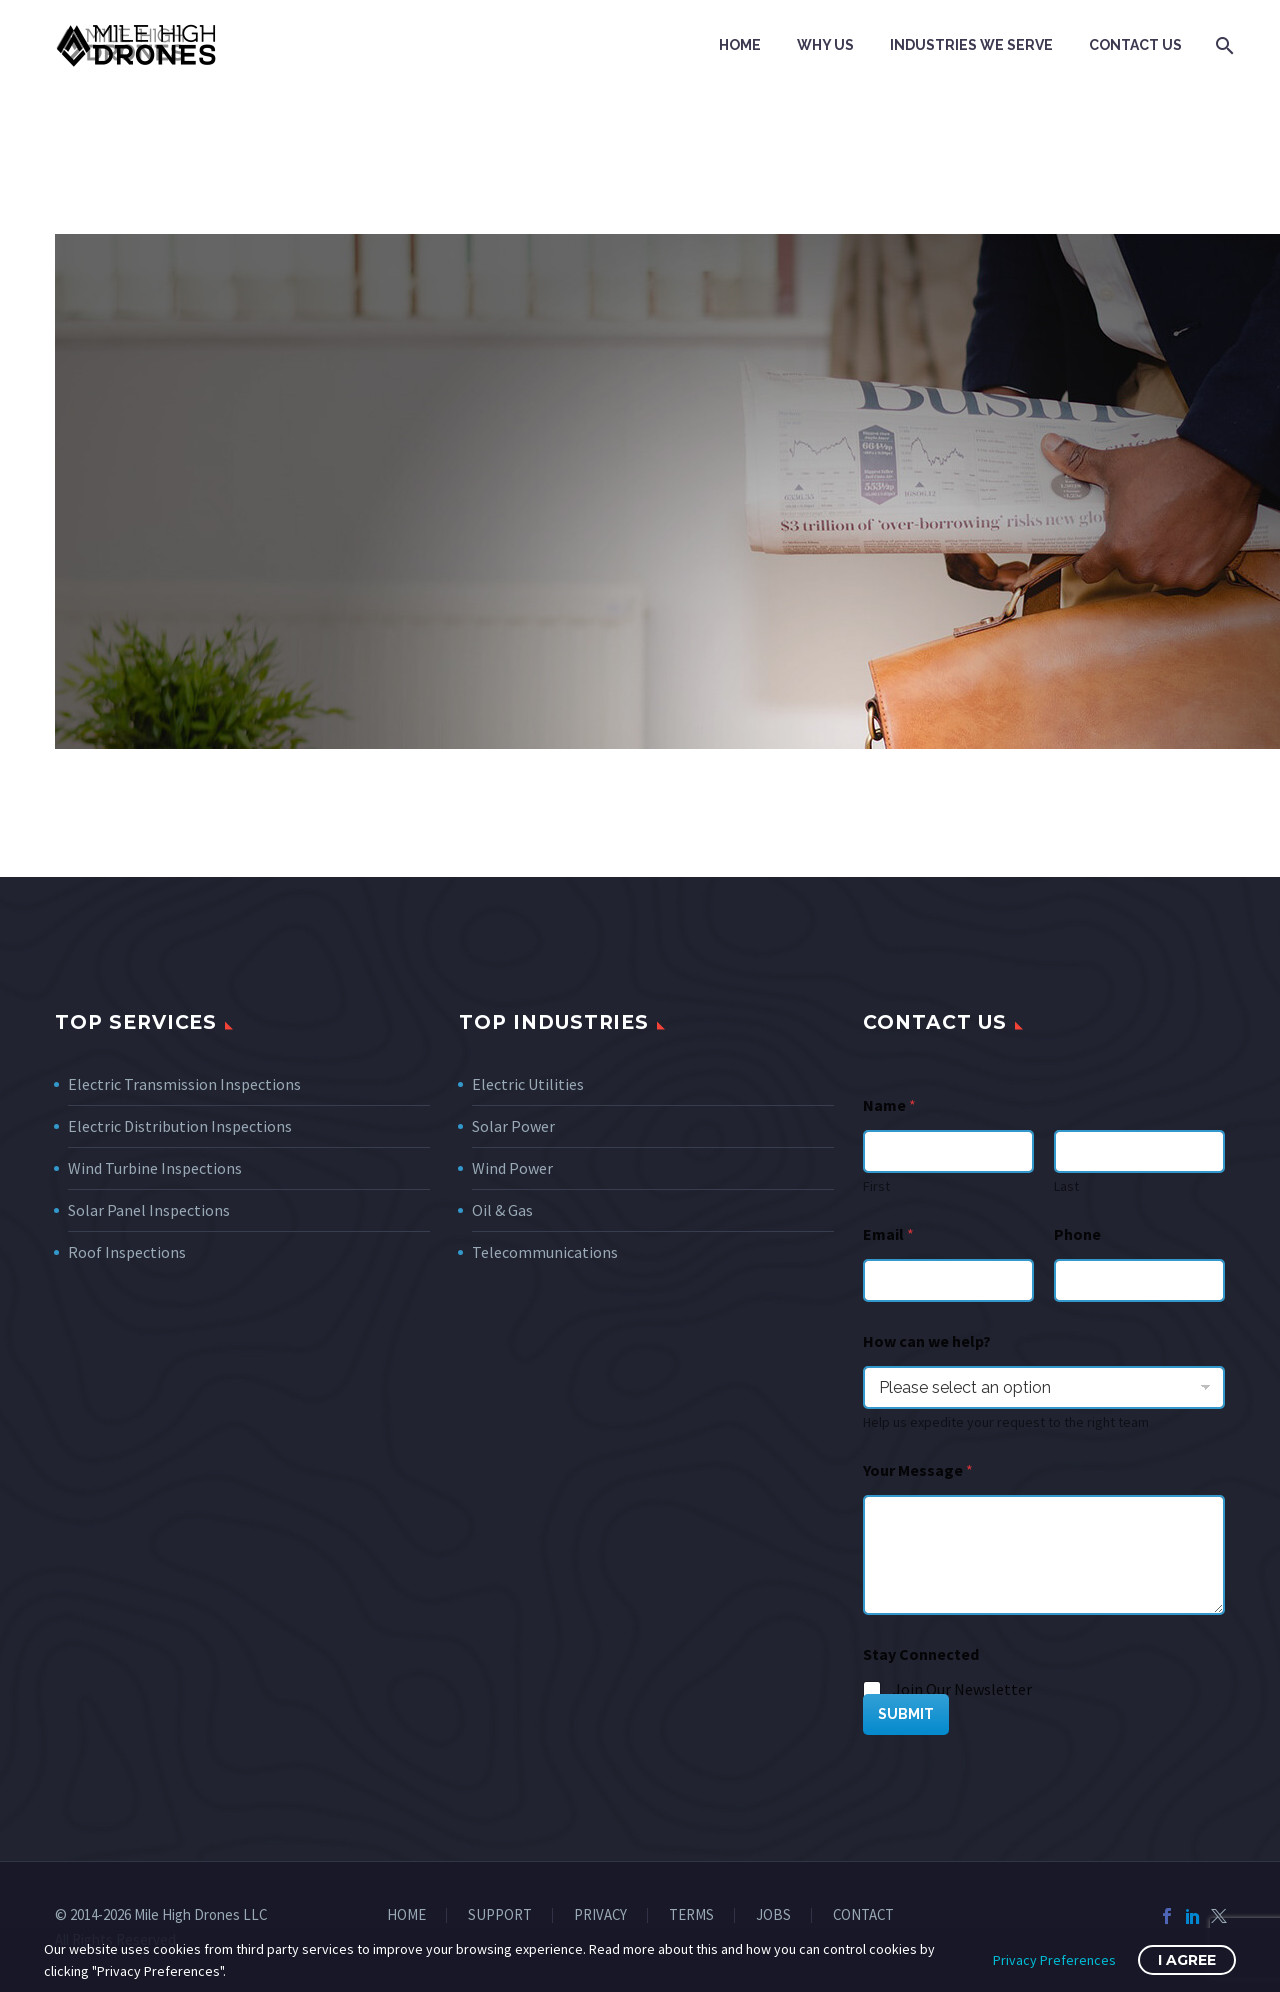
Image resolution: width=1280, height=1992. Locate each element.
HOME (406, 1915)
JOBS (773, 1915)
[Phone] (1139, 1280)
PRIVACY (600, 1915)
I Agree (1187, 1960)
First (876, 1186)
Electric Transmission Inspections (184, 1084)
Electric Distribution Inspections (180, 1126)
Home (740, 45)
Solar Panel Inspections (149, 1210)
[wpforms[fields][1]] (948, 1280)
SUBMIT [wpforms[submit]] (906, 1714)
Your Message (918, 1470)
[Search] (1222, 45)
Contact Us (1135, 45)
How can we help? (927, 1341)
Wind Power (512, 1168)
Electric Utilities (528, 1084)
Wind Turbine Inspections (155, 1168)
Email (888, 1234)
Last (1066, 1186)
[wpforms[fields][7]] (1044, 1387)
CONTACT (863, 1915)
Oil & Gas (502, 1210)
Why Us (825, 45)
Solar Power (513, 1126)
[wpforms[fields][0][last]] (1139, 1151)
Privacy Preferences (1054, 1960)
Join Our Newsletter (962, 1689)
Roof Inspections (127, 1252)
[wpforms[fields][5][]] (873, 1691)
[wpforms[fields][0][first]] (948, 1151)
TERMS (691, 1915)
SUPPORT (500, 1915)
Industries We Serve (971, 45)
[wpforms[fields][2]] (1044, 1555)
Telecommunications (545, 1252)
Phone (1077, 1234)
